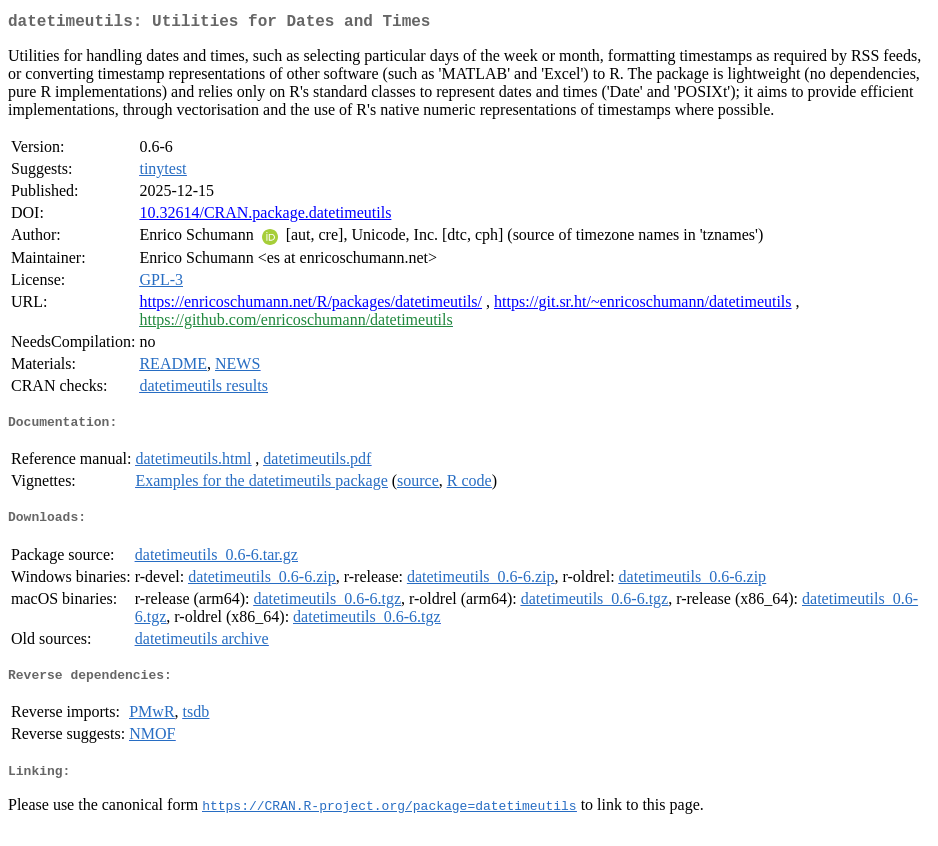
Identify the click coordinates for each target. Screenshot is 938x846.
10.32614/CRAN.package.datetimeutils (265, 216)
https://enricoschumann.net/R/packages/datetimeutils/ (310, 305)
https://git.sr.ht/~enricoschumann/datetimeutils (643, 305)
